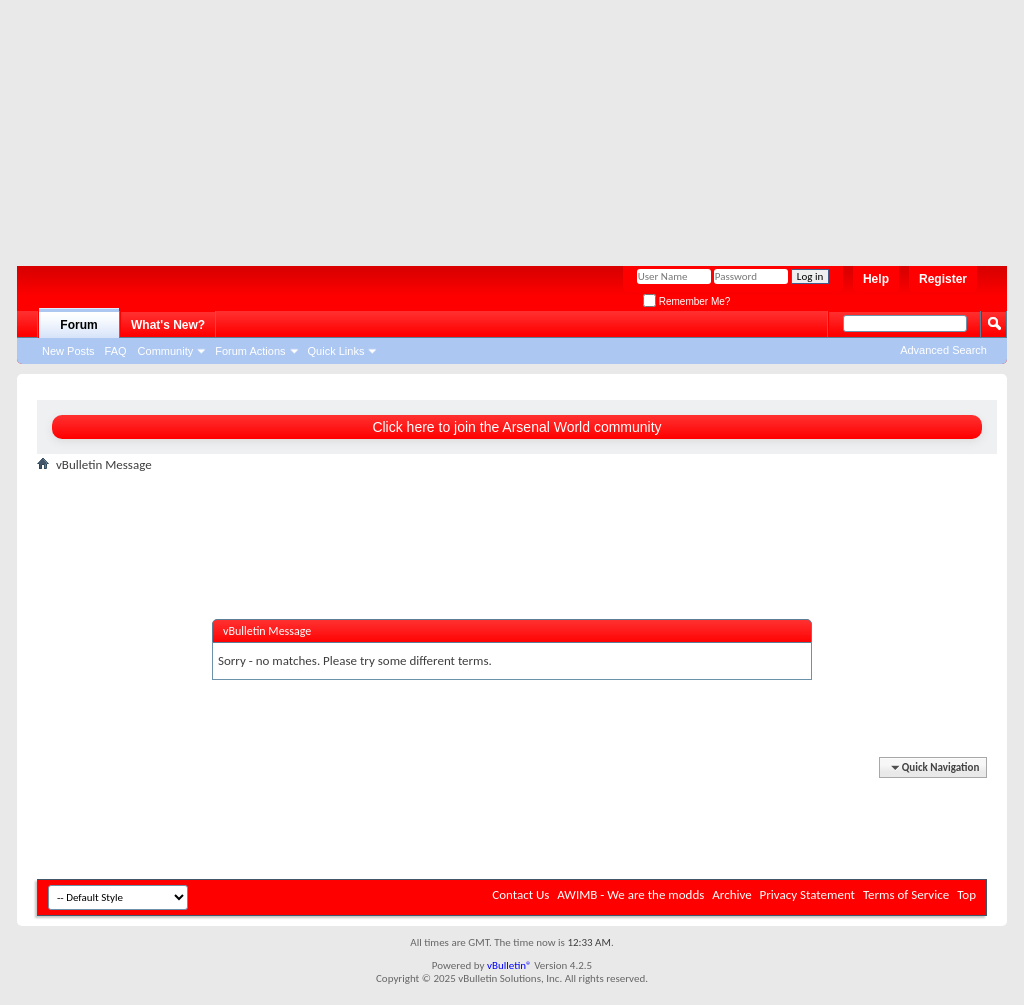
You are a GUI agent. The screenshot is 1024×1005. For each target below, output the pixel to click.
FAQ (116, 351)
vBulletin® (509, 965)
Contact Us (520, 894)
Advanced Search (943, 350)
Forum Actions (250, 351)
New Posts (68, 351)
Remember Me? (686, 301)
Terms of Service (906, 894)
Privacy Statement (807, 894)
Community (166, 351)
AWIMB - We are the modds (630, 894)
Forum (78, 325)
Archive (731, 894)
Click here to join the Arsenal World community (516, 427)
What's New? (168, 325)
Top (966, 894)
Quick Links (336, 351)
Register (943, 279)
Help (876, 279)
